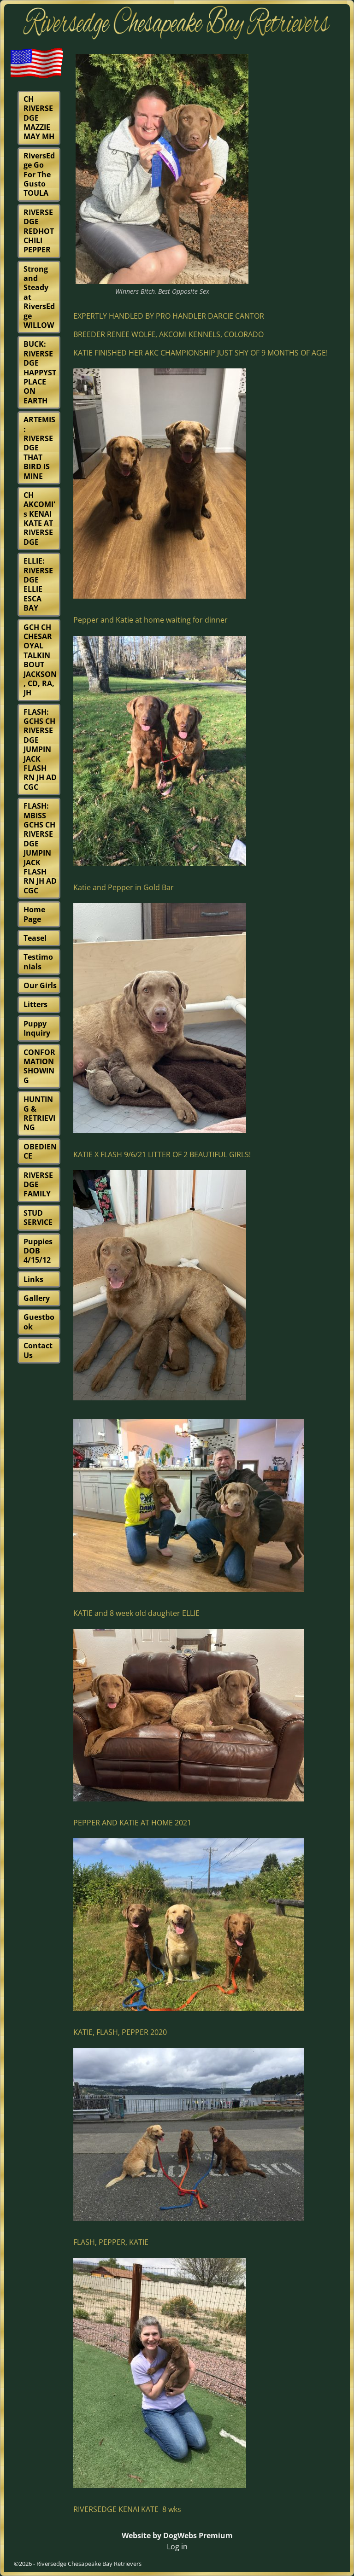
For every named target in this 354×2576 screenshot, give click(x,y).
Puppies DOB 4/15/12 (38, 1250)
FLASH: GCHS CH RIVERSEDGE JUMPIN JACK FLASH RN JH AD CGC (40, 749)
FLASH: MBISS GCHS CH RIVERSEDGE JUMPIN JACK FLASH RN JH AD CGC (40, 848)
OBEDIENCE (40, 1151)
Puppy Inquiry (37, 1028)
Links (33, 1279)
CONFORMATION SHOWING (39, 1066)
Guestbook (39, 1321)
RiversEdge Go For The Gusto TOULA (39, 174)
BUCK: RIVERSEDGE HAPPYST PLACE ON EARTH (40, 372)
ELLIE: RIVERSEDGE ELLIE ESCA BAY (38, 584)
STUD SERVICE (38, 1217)
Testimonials (38, 961)
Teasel (35, 938)
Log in (177, 2546)
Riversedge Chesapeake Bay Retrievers (89, 2563)
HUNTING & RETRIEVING (39, 1113)
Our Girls (40, 985)
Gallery (37, 1298)
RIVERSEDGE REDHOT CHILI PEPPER (39, 231)
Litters (35, 1004)
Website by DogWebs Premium (177, 2535)
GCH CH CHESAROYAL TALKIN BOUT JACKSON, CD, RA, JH (40, 660)
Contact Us (38, 1350)
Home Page (34, 914)
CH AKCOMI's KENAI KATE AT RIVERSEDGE (39, 518)
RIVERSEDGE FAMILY (38, 1184)
